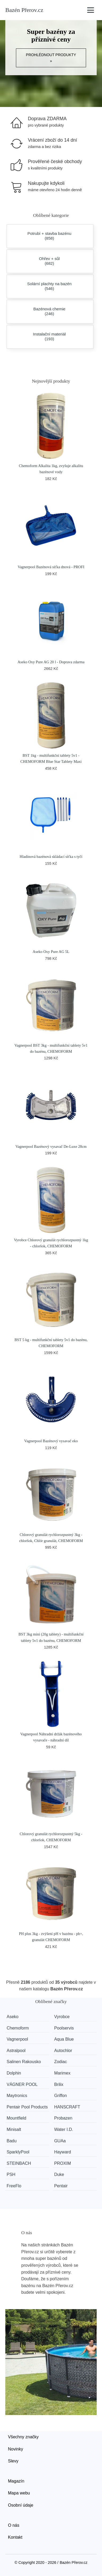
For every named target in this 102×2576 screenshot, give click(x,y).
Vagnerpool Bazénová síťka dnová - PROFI (51, 567)
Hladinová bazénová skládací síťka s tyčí (51, 856)
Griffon (60, 2095)
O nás (13, 2525)
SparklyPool (18, 2152)
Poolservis (64, 2028)
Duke (59, 2174)
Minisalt (14, 2129)
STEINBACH (19, 2163)
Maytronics (17, 2095)
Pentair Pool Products (27, 2107)
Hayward (62, 2152)
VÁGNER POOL (22, 2084)
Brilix (58, 2084)
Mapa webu (19, 2493)
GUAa (60, 2141)
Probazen (63, 2118)
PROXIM (62, 2163)
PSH (11, 2174)
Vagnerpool (17, 2039)
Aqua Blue (64, 2039)
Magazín (16, 2481)
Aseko (12, 2016)
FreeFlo (14, 2186)
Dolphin (14, 2073)
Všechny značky (23, 2437)
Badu (11, 2141)
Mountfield (16, 2118)
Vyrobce (62, 2016)
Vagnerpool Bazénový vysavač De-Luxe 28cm (51, 1146)
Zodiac (60, 2061)
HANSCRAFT (67, 2107)
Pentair (61, 2186)
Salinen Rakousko (24, 2061)
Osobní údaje (20, 2505)
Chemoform (18, 2028)
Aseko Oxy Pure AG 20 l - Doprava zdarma (51, 662)
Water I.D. (63, 2129)
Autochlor (63, 2050)
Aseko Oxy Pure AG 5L (51, 951)
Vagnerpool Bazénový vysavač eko (51, 1441)
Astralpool (16, 2050)
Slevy (13, 2461)
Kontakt (15, 2537)
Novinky (15, 2449)
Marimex (62, 2073)
